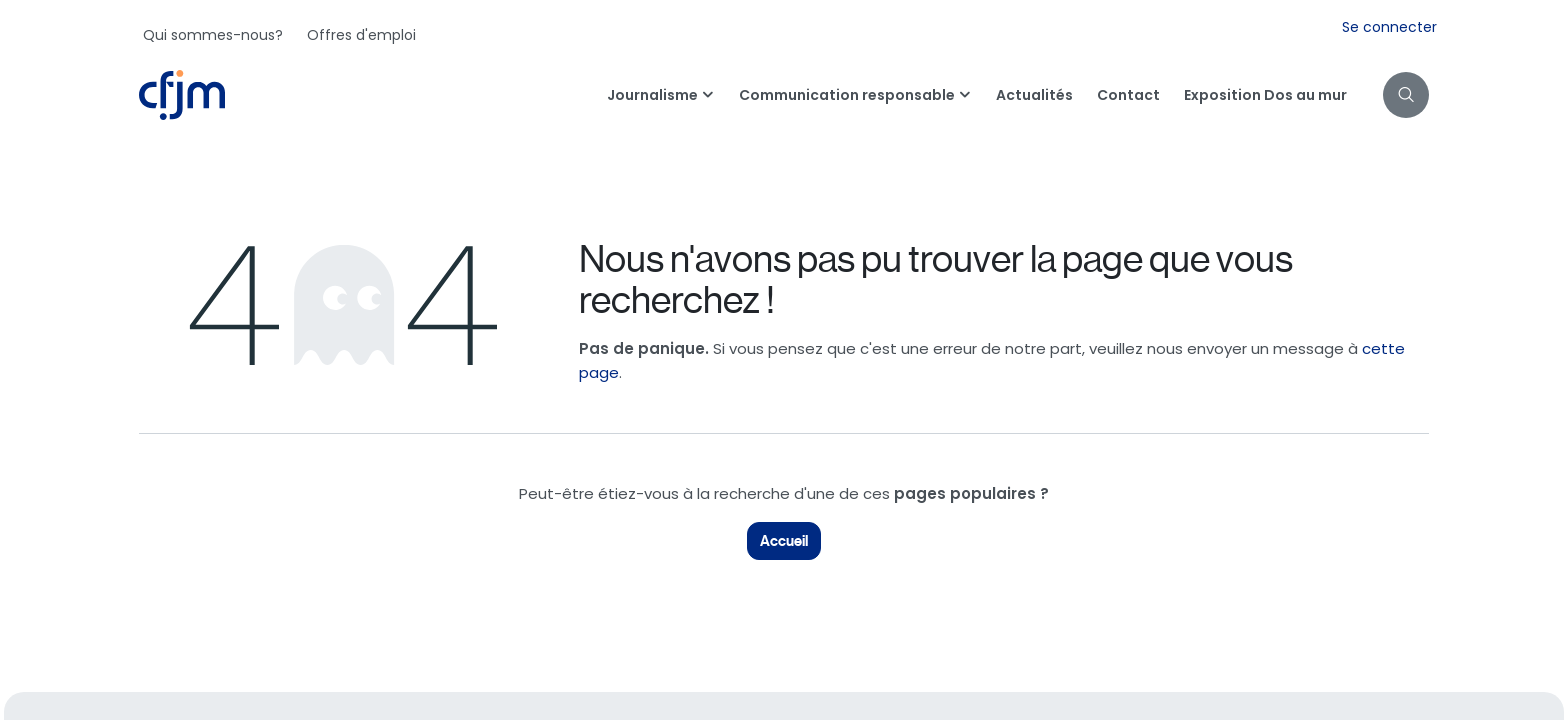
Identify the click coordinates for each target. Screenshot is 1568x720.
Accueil (784, 541)
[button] (1406, 95)
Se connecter (1389, 27)
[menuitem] (213, 35)
